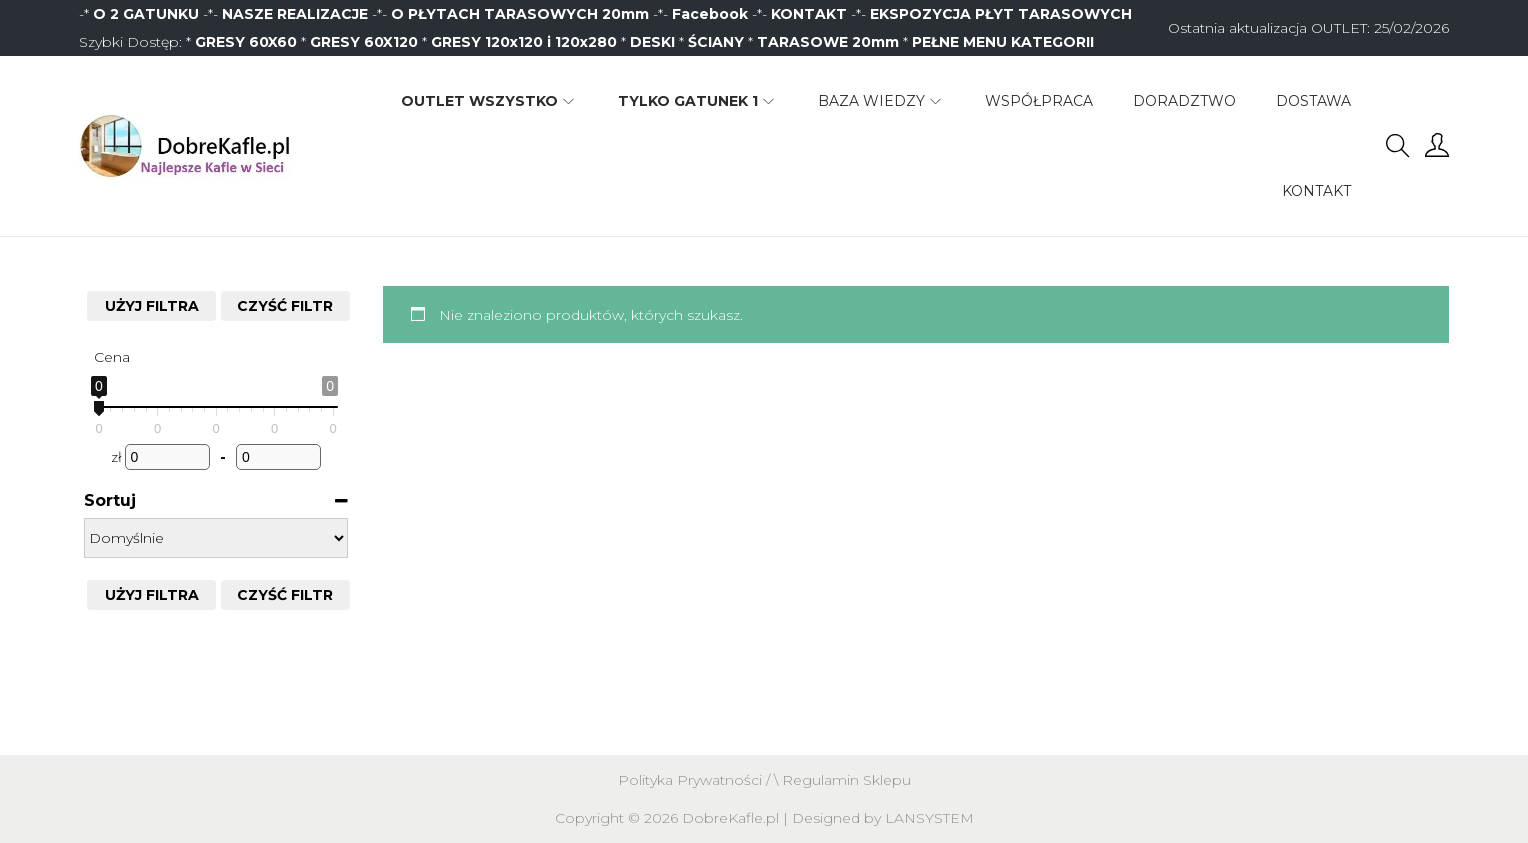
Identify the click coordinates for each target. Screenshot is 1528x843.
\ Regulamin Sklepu (842, 780)
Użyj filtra (152, 306)
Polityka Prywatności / (696, 780)
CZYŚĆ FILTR (285, 306)
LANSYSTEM (929, 818)
